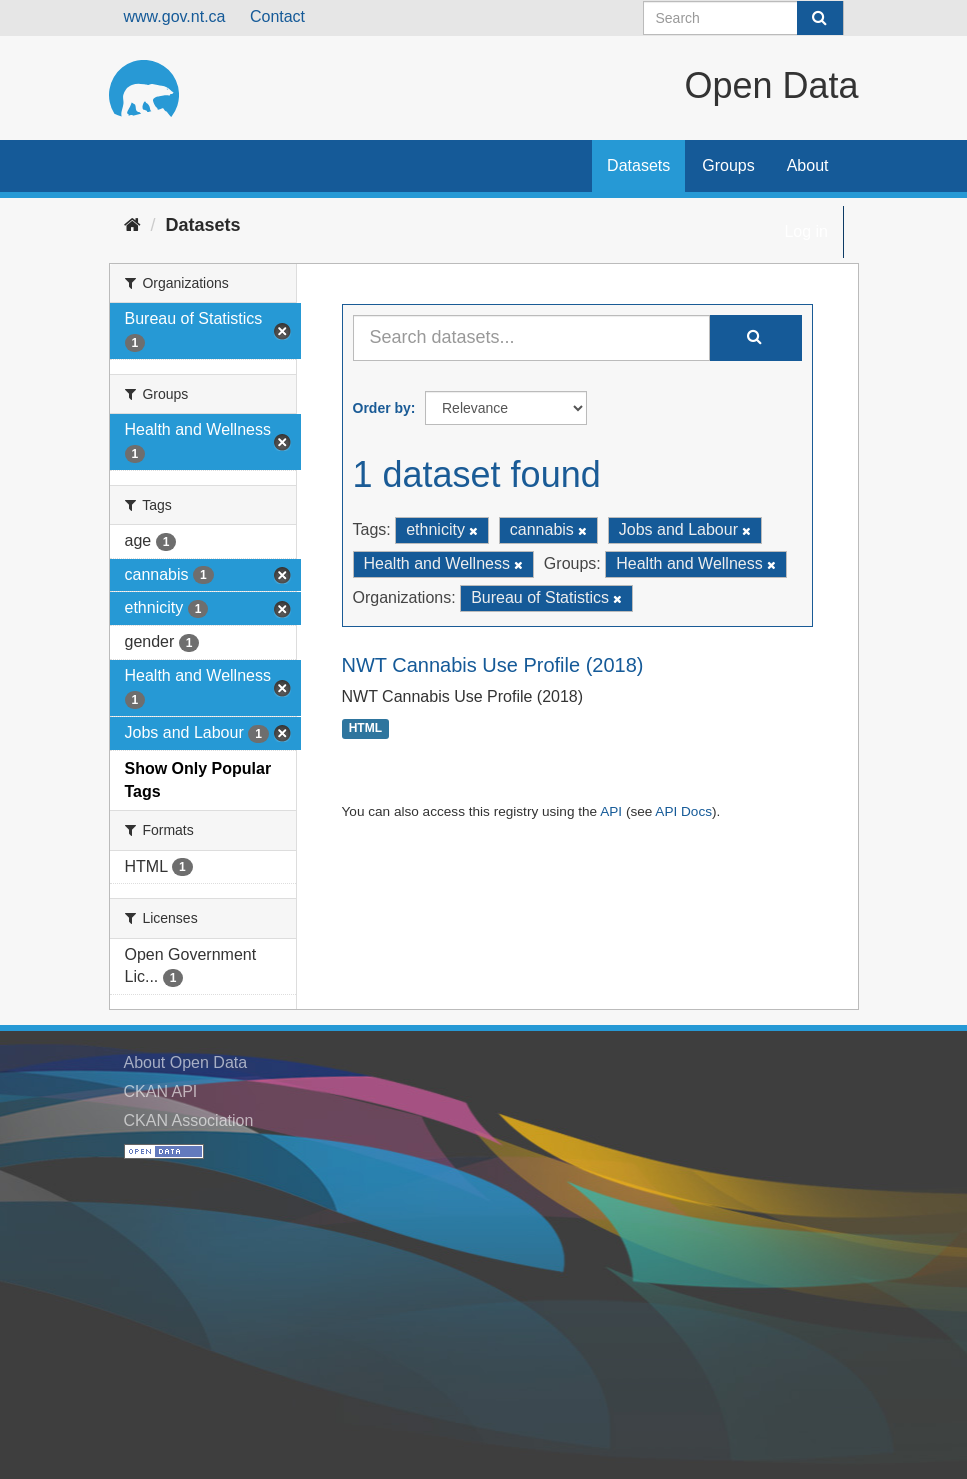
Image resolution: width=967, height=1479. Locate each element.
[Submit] (820, 18)
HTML (365, 729)
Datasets (638, 165)
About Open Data (186, 1062)
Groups (728, 165)
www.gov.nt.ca (175, 16)
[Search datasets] (743, 18)
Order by (382, 408)
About (808, 165)
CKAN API (161, 1091)
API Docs (683, 811)
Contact (277, 16)
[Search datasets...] (531, 338)
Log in (806, 231)
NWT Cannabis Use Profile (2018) (493, 665)
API (611, 811)
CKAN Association (189, 1120)
